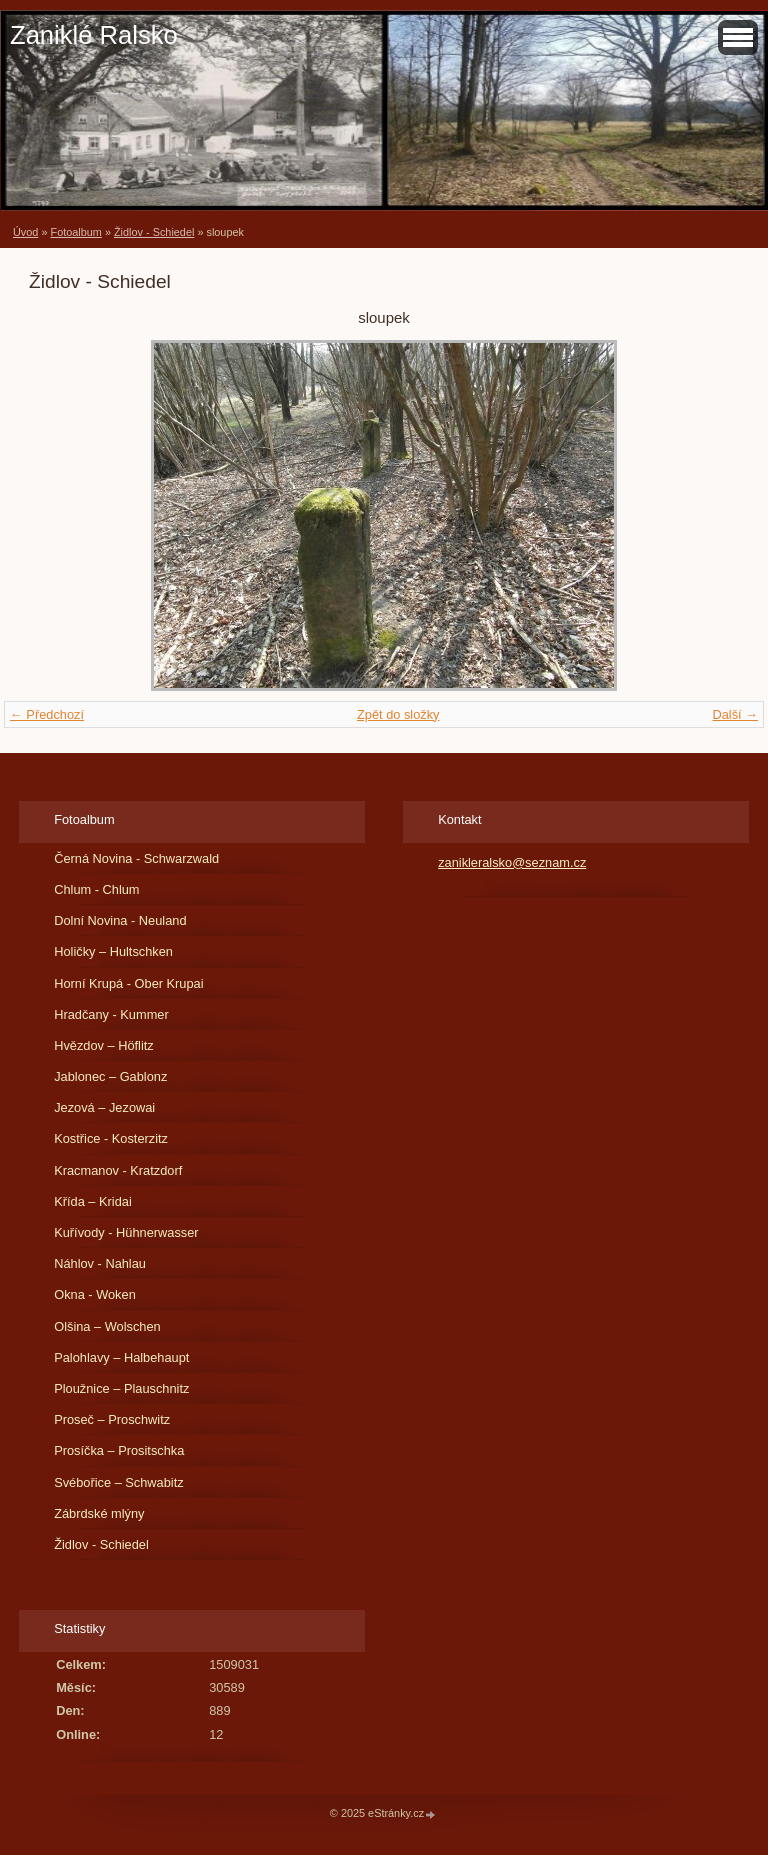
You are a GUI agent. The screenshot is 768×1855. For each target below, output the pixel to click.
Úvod (25, 232)
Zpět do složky (398, 714)
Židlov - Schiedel (154, 232)
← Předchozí (47, 714)
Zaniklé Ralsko (94, 35)
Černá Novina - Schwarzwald (136, 858)
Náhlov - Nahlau (100, 1263)
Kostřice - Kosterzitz (111, 1138)
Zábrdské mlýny (99, 1513)
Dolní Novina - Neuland (120, 920)
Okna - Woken (95, 1294)
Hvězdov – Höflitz (104, 1045)
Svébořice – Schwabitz (118, 1482)
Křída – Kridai (93, 1201)
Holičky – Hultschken (113, 951)
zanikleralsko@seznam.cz (512, 862)
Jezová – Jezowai (104, 1107)
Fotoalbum (75, 232)
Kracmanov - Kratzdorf (118, 1170)
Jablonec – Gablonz (110, 1076)
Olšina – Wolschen (107, 1326)
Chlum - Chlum (96, 889)
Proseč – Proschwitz (112, 1419)
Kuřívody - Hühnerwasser (126, 1232)
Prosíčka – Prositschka (119, 1450)
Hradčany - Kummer (111, 1014)
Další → (735, 714)
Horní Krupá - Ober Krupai (128, 983)
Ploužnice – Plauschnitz (121, 1388)
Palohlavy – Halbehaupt (121, 1357)
